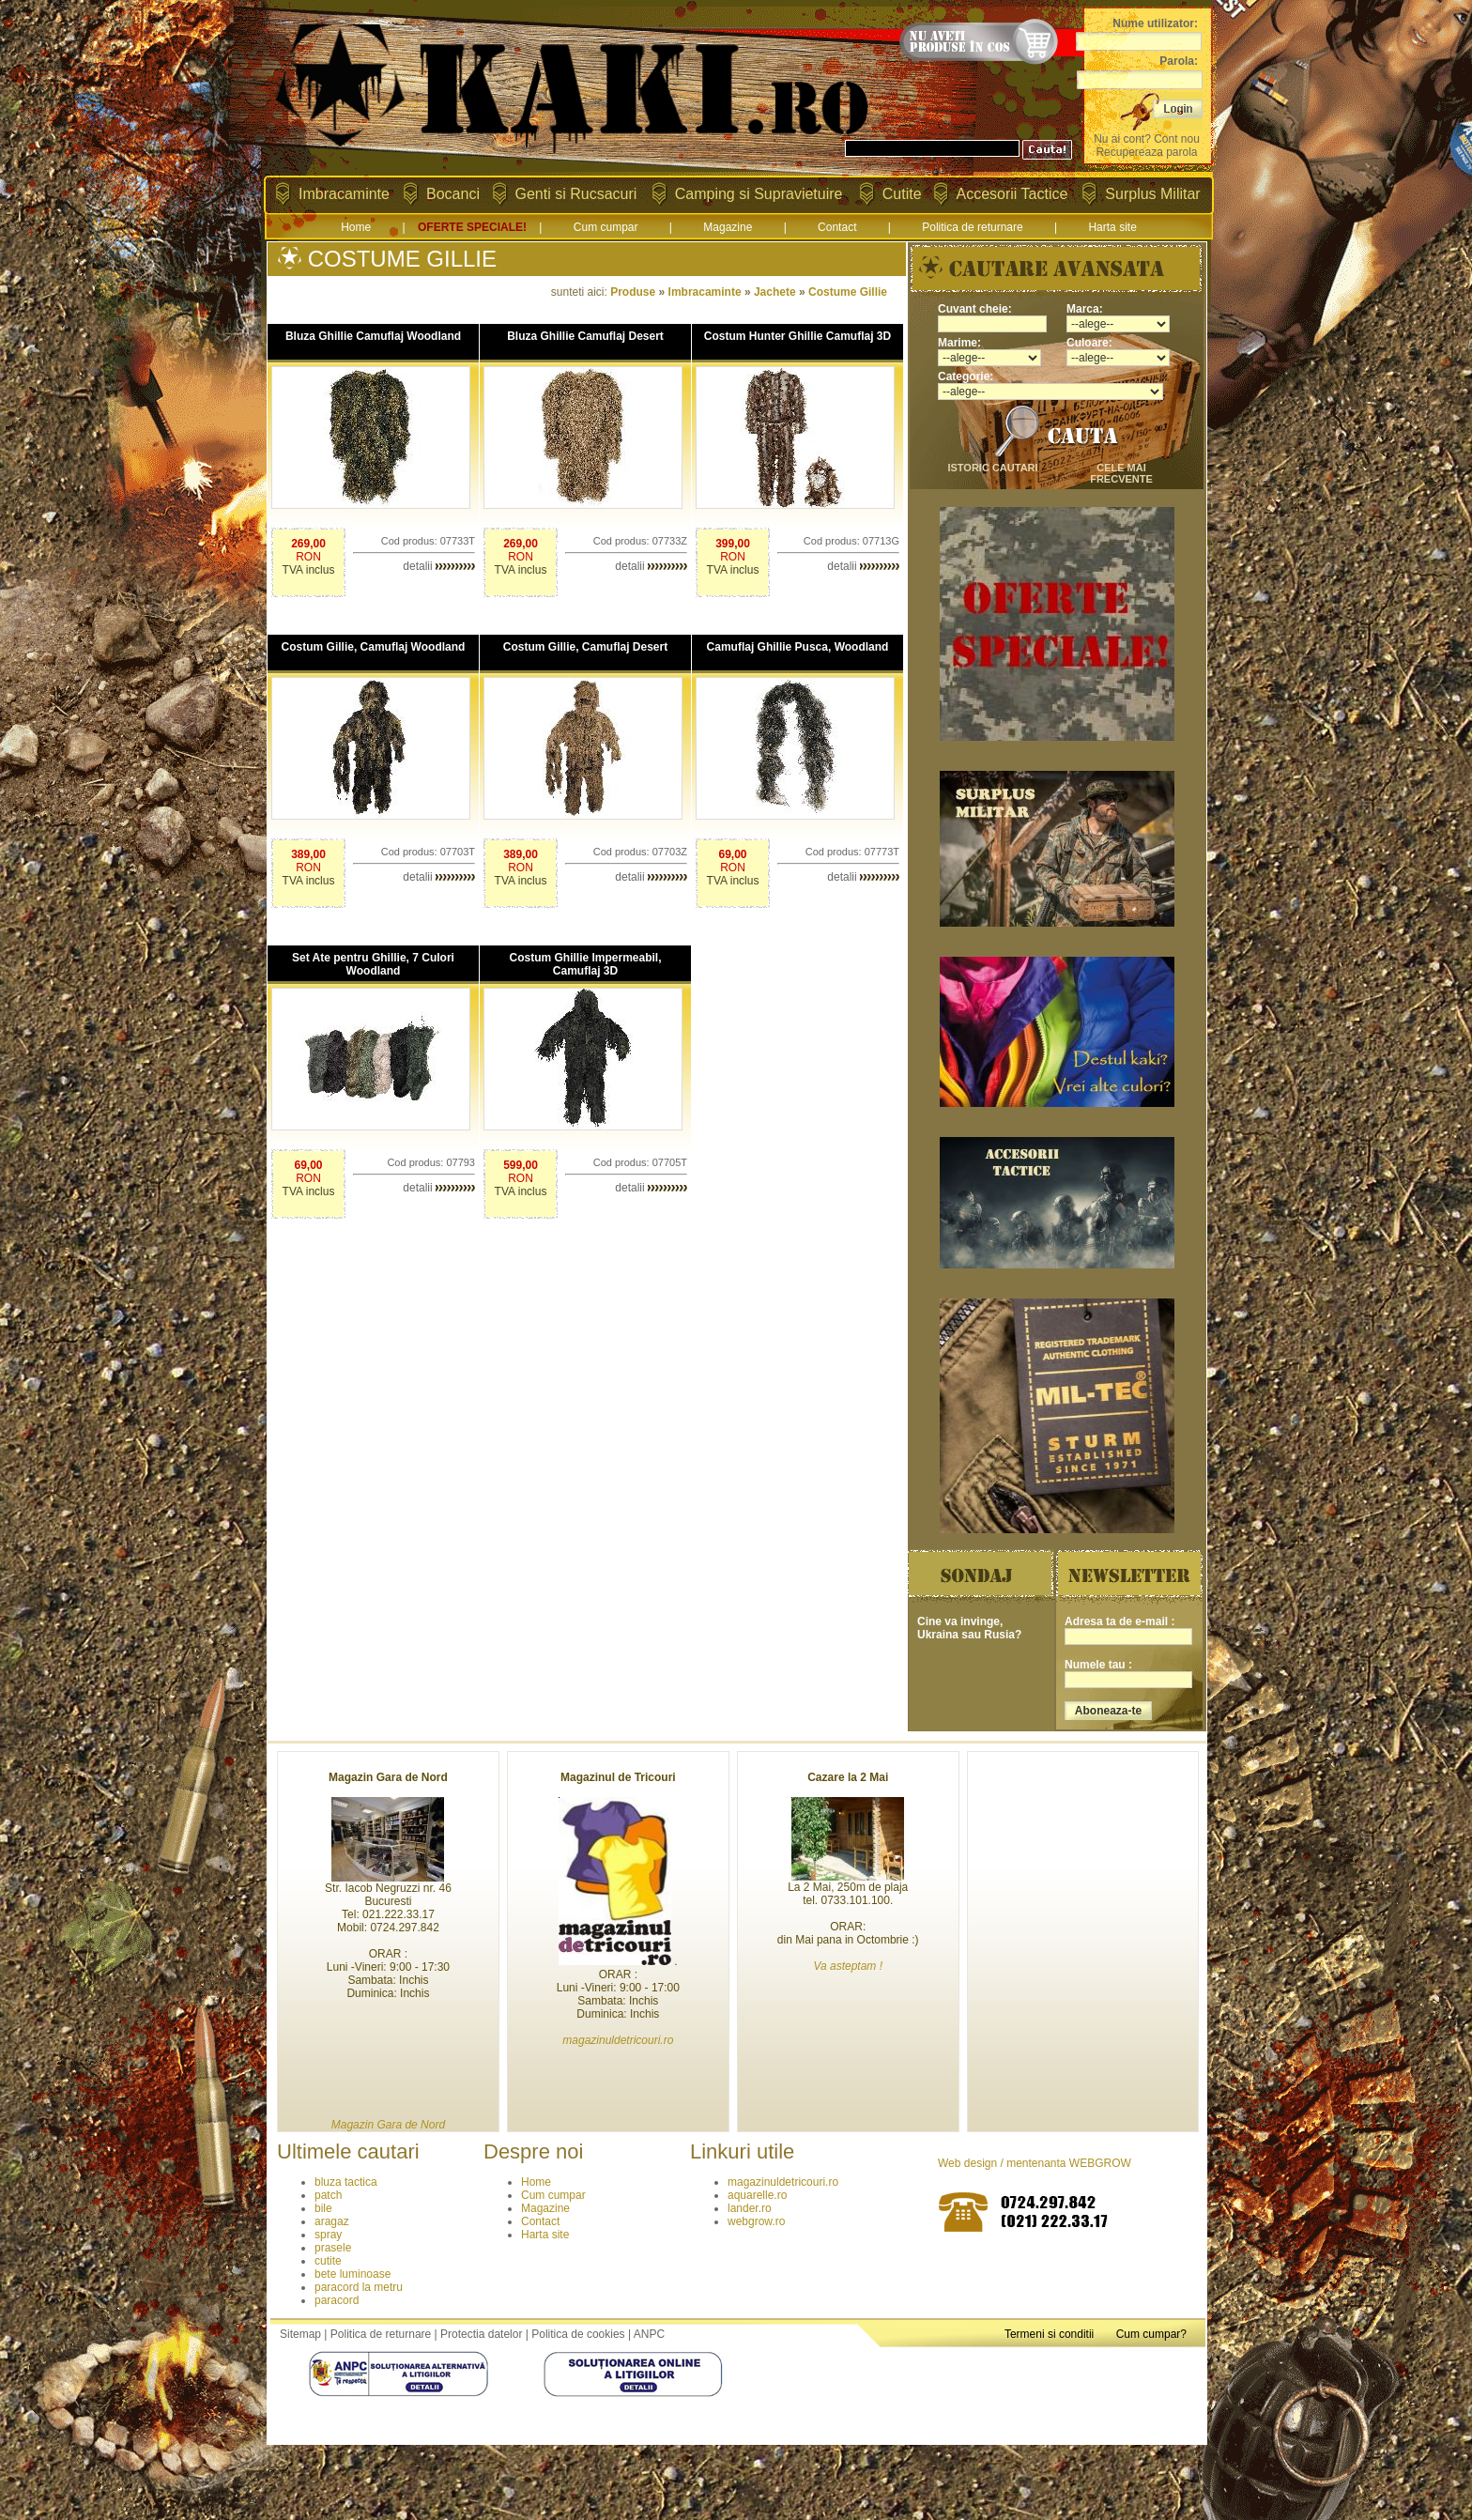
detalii (439, 566)
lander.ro (750, 2208)
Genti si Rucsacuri (576, 194)
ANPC (649, 2334)
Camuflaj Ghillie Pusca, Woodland (798, 646)
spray (328, 2234)
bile (323, 2208)
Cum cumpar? (1151, 2334)
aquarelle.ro (757, 2195)
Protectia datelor (481, 2334)
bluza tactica (345, 2182)
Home (356, 227)
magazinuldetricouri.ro (783, 2182)
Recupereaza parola (1146, 152)
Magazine (727, 227)
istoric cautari (992, 467)
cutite (328, 2260)
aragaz (331, 2221)
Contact (837, 227)
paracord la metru (358, 2287)
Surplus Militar (1152, 194)
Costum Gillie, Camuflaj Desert (585, 646)
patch (328, 2195)
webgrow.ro (756, 2221)
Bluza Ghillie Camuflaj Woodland (373, 336)
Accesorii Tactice (1012, 194)
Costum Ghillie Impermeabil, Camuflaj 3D (585, 964)
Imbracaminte (344, 194)
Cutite (902, 194)
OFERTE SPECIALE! (472, 227)
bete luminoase (352, 2274)
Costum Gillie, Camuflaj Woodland (374, 646)
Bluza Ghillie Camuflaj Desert (585, 336)
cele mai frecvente (1121, 473)
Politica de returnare (972, 227)
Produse (632, 292)
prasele (332, 2247)
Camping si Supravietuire (759, 194)
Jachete (775, 292)
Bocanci (453, 194)
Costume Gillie (847, 292)
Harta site (1112, 227)
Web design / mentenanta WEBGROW (1034, 2163)
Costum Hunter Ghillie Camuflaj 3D (797, 336)
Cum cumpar (606, 227)
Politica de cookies (577, 2334)
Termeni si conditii (1049, 2334)
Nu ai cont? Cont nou (1147, 139)
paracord (336, 2300)
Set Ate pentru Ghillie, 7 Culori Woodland (373, 964)
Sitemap (300, 2334)
